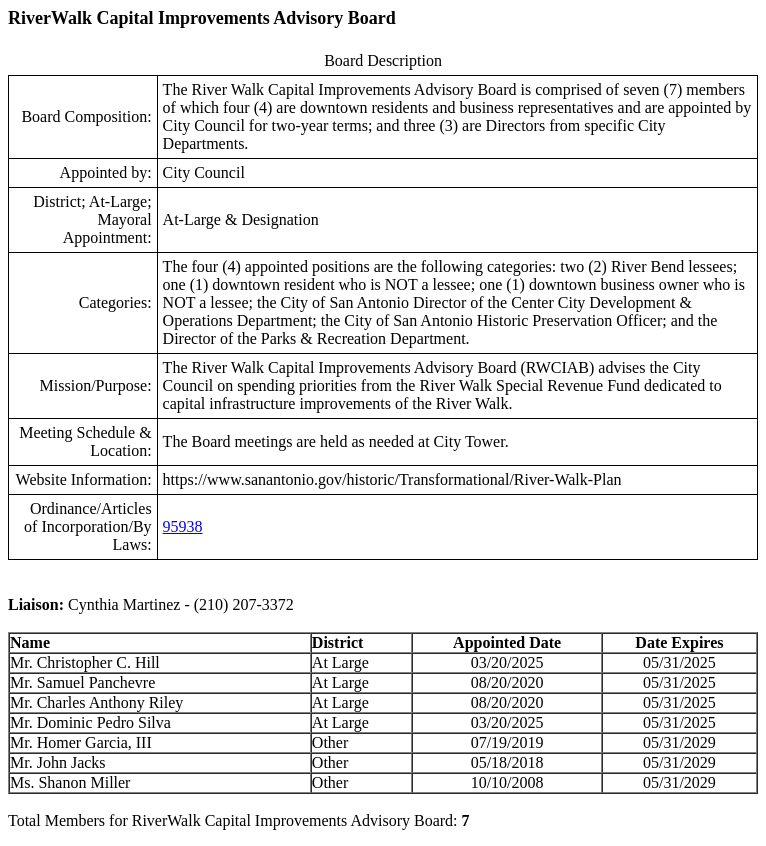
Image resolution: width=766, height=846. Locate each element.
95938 (183, 526)
